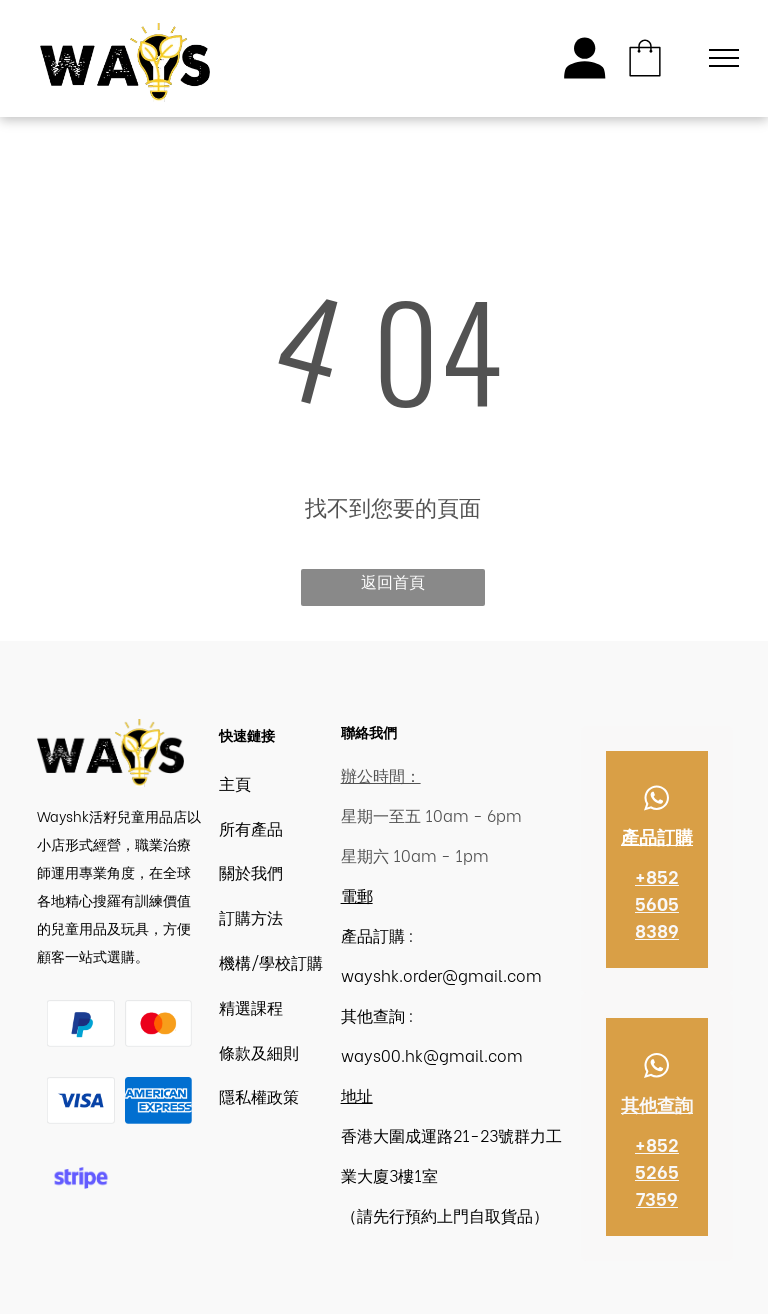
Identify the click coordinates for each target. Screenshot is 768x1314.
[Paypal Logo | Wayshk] (80, 1023)
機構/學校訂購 (271, 961)
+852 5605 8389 (657, 902)
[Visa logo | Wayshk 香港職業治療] (80, 1100)
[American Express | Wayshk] (158, 1100)
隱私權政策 (259, 1095)
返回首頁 (393, 580)
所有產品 (251, 827)
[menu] (724, 58)
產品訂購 (657, 835)
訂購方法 (251, 916)
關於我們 (251, 871)
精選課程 (251, 1006)
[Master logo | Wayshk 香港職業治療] (158, 1023)
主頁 (235, 782)
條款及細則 (259, 1051)
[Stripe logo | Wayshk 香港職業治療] (80, 1178)
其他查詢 (657, 1103)
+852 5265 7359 (657, 1170)
